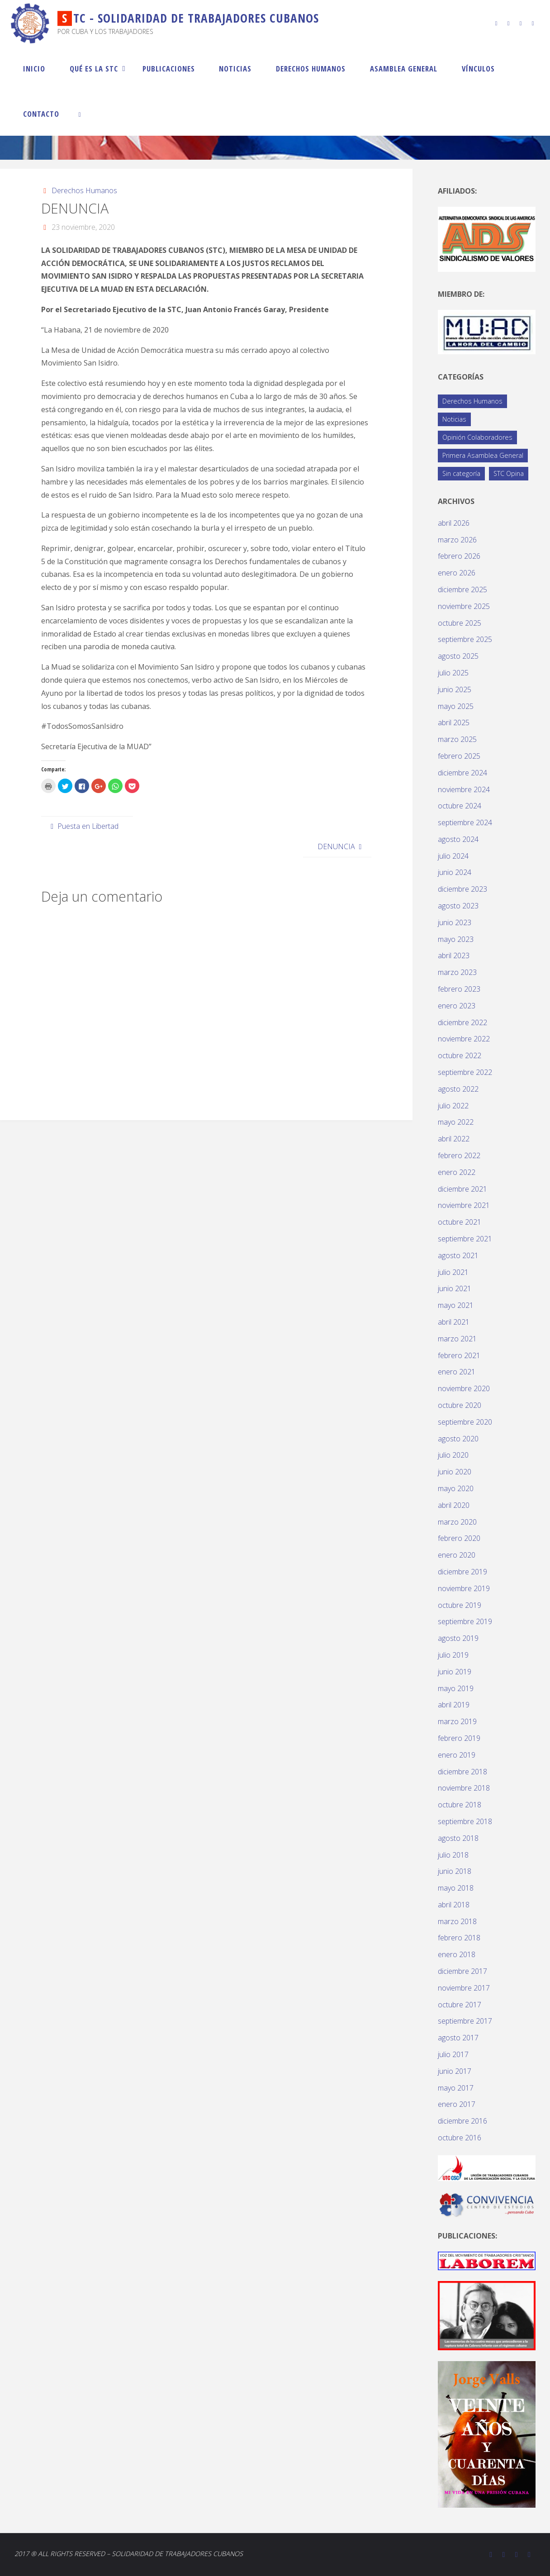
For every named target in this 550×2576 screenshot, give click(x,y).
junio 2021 (454, 1288)
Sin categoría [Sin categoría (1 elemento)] (461, 473)
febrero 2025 (459, 756)
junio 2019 (454, 1672)
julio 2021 (453, 1272)
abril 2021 (453, 1322)
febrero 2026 (459, 556)
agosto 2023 (458, 906)
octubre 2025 (459, 623)
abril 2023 (453, 955)
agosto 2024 (458, 839)
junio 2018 (454, 1871)
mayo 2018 (456, 1888)
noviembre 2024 (464, 789)
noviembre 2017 (464, 1988)
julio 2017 (453, 2054)
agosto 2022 (458, 1089)
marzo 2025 (457, 739)
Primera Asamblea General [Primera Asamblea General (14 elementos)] (482, 455)
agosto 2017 (458, 2038)
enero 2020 (456, 1555)
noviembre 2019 (464, 1588)
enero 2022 (456, 1172)
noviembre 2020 (464, 1388)
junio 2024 (454, 872)
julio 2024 (453, 856)
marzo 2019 (457, 1721)
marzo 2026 (457, 540)
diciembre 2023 (462, 889)
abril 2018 (453, 1905)
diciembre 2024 (462, 773)
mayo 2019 (456, 1688)
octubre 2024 (459, 806)
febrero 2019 (459, 1738)
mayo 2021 (456, 1305)
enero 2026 (456, 573)
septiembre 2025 (465, 639)
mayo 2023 (456, 939)
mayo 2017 (456, 2088)
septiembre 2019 (465, 1621)
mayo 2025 (456, 706)
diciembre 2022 (462, 1022)
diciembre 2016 (462, 2121)
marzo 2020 (457, 1522)
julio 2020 (453, 1455)
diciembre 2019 (462, 1572)
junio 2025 (454, 689)
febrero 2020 (459, 1538)
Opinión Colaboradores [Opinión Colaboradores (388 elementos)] (477, 437)
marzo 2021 (457, 1339)
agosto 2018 (458, 1838)
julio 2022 (453, 1106)
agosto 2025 (458, 656)
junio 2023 (454, 922)
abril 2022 (453, 1139)
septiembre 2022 (465, 1072)
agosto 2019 (458, 1638)
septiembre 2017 (465, 2021)
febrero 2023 (459, 989)
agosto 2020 (458, 1439)
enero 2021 (456, 1372)
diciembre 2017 (462, 1971)
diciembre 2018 (462, 1772)
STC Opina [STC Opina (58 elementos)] (508, 473)
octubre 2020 (459, 1405)
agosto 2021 (458, 1255)
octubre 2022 (459, 1055)
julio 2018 (453, 1855)
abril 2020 (453, 1505)
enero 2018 (456, 1954)
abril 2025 (453, 722)
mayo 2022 (456, 1122)
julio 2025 (453, 673)
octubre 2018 (459, 1805)
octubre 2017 (459, 2005)
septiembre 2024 (465, 822)
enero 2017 (456, 2104)
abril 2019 (453, 1705)
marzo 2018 (457, 1921)
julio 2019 (453, 1655)
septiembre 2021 (465, 1239)
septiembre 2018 (465, 1821)
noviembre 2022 (464, 1039)
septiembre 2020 (465, 1422)
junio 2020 (454, 1472)
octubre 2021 (459, 1222)
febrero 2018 (459, 1938)
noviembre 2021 (464, 1205)
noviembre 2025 (464, 606)
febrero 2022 (459, 1155)
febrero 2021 (459, 1355)
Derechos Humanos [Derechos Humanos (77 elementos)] (472, 401)
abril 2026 (453, 523)
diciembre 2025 (462, 589)
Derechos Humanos (84, 190)
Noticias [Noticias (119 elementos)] (454, 419)
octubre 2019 (459, 1605)
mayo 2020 (456, 1488)
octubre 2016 (459, 2138)
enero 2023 (456, 1006)
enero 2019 (456, 1755)
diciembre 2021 (462, 1189)
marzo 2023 (457, 972)
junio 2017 (454, 2071)
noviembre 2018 (464, 1788)
